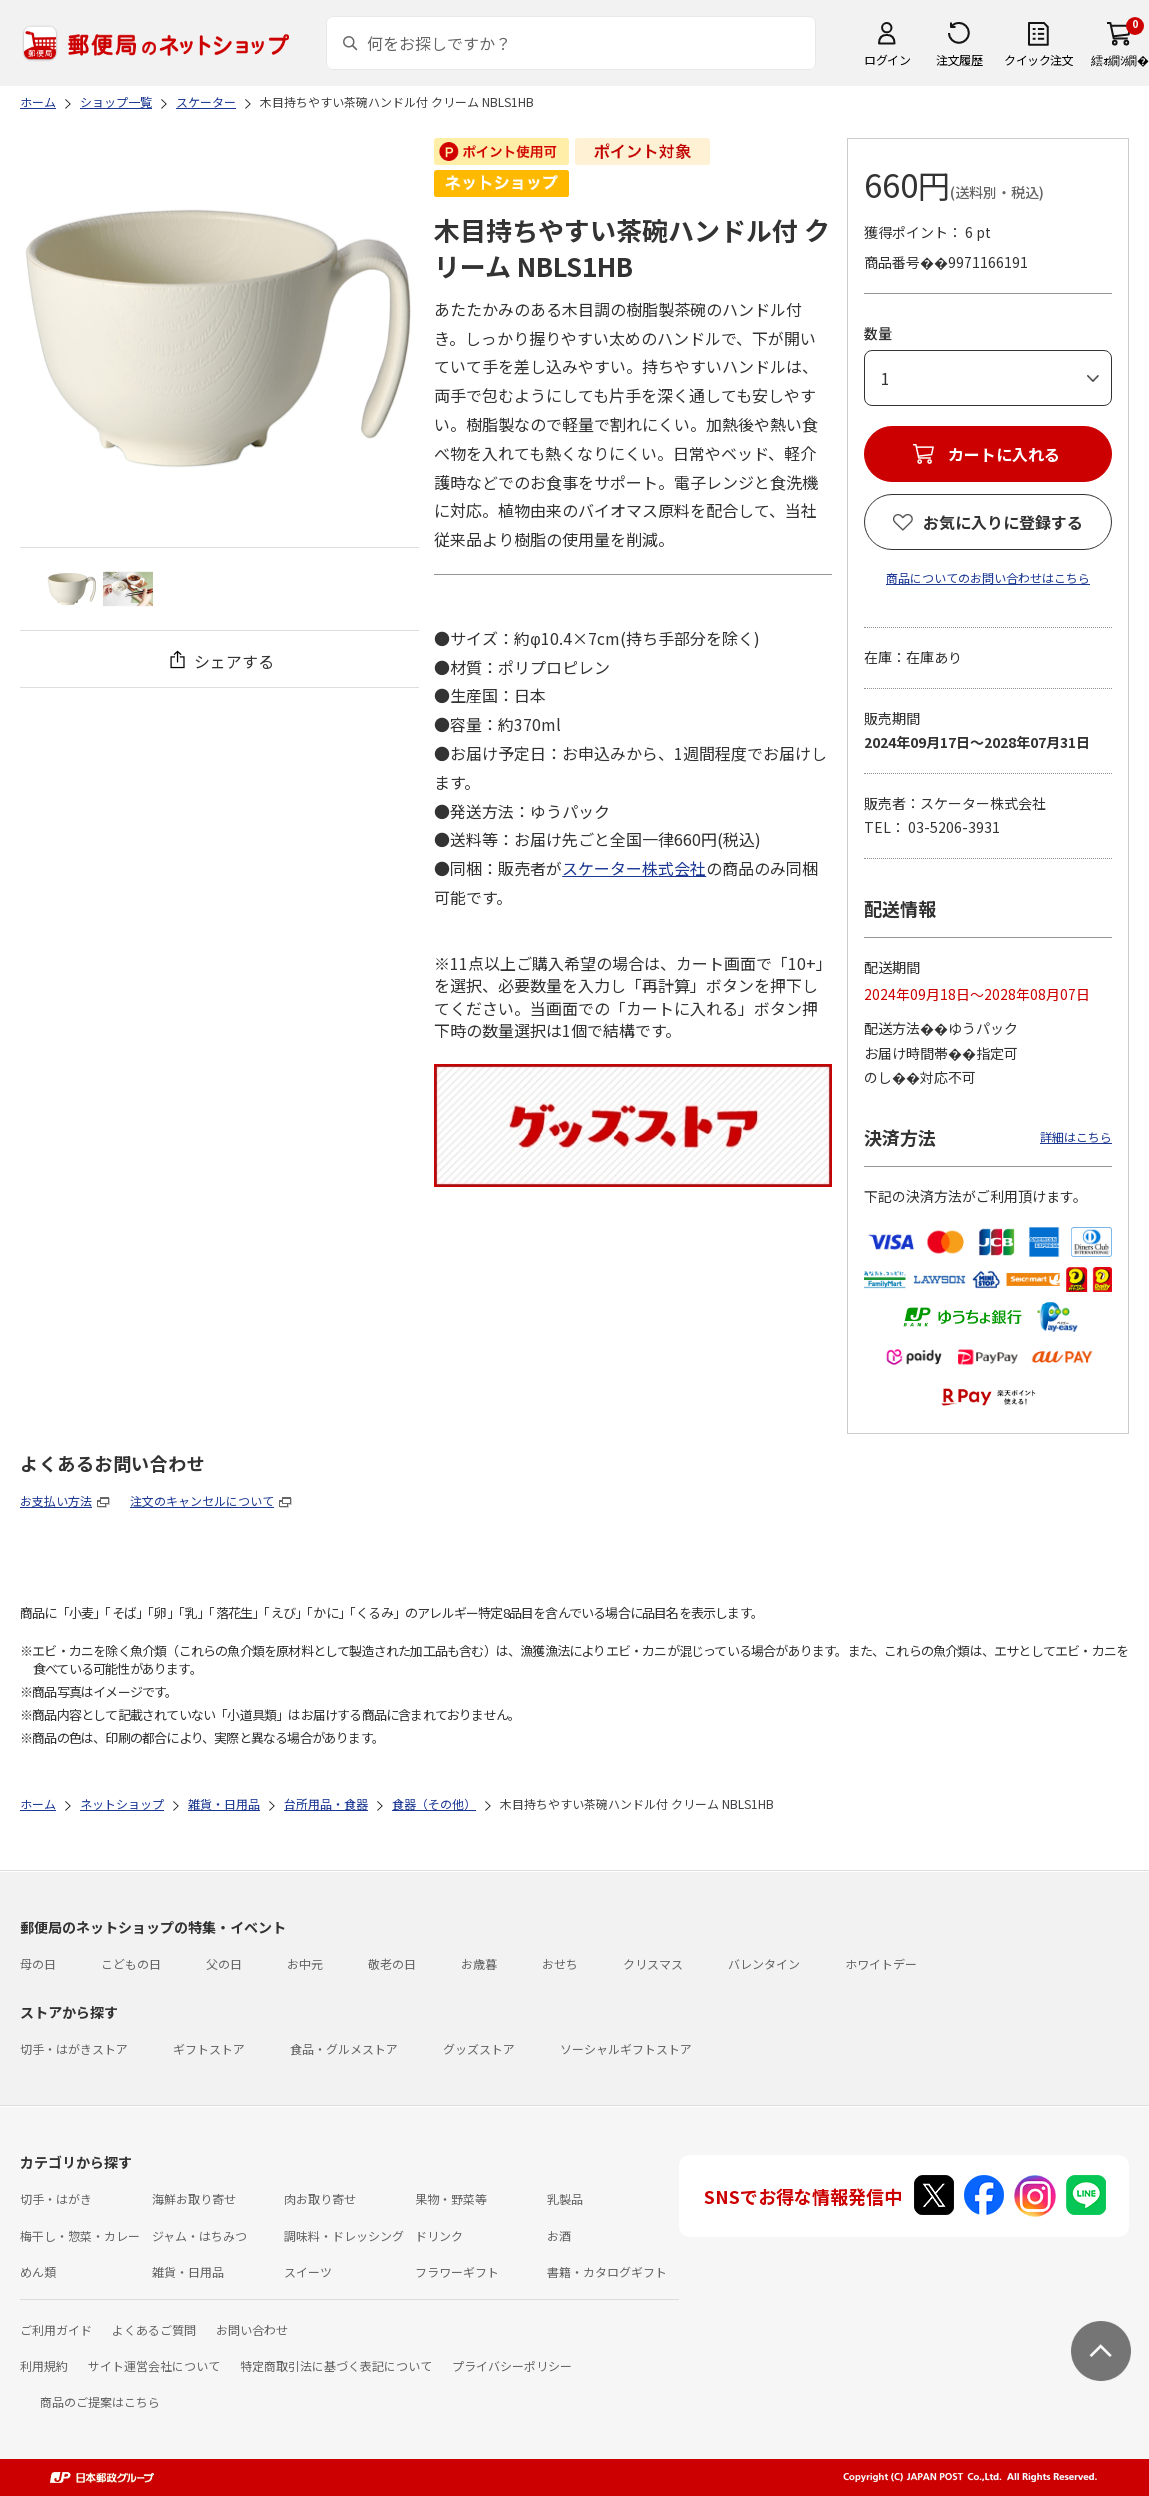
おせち (560, 1963)
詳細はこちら (1076, 1136)
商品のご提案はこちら (100, 2401)
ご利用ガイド (56, 2329)
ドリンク (439, 2235)
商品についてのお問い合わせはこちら (988, 577)
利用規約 (44, 2365)
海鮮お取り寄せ (194, 2198)
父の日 (224, 1963)
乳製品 (565, 2198)
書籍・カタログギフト (607, 2271)
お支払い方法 (56, 1500)
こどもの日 (131, 1963)
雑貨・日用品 (188, 2271)
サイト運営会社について (154, 2365)
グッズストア (479, 2048)
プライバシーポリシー (512, 2365)
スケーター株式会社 (634, 868)
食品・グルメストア (344, 2048)
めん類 (38, 2271)
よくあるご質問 (154, 2329)
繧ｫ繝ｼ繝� (1119, 59)
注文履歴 (959, 59)
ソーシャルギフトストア (626, 2048)
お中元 (305, 1963)
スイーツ (308, 2271)
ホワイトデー (881, 1963)
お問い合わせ (252, 2329)
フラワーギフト (457, 2271)
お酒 (559, 2235)
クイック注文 (1038, 59)
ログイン (887, 59)
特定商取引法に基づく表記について (336, 2365)
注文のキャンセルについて (202, 1500)
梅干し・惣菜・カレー (80, 2235)
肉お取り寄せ (320, 2198)
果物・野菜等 (451, 2198)
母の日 (38, 1963)
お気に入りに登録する (1003, 522)
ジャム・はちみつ (199, 2235)
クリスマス (653, 1963)
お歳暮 (479, 1963)
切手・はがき (56, 2198)
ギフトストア (209, 2048)
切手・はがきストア (74, 2048)
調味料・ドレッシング (344, 2235)
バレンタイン (764, 1963)
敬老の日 (392, 1963)
